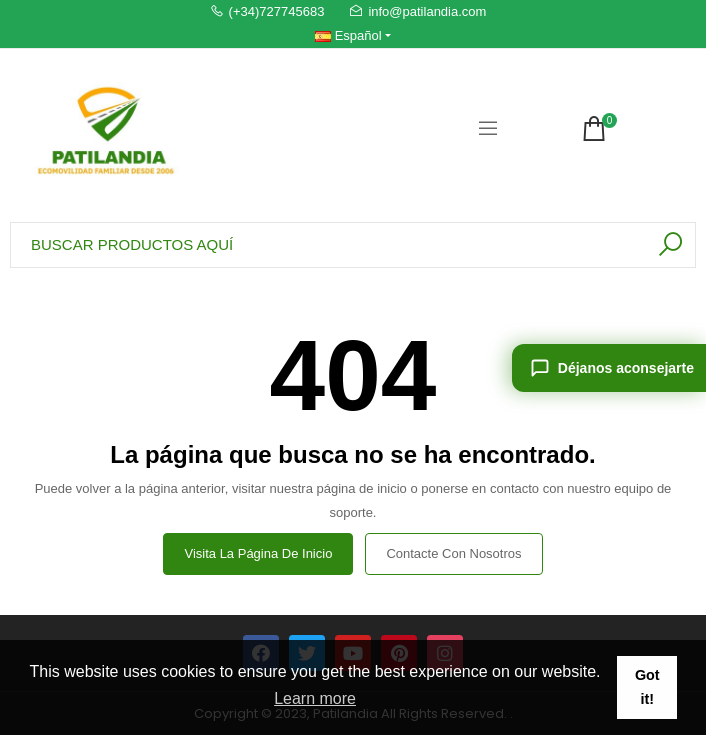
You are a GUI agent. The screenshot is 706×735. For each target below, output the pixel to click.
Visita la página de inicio (258, 553)
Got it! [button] (647, 687)
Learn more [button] (315, 698)
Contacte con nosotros (453, 553)
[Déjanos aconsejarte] (609, 368)
